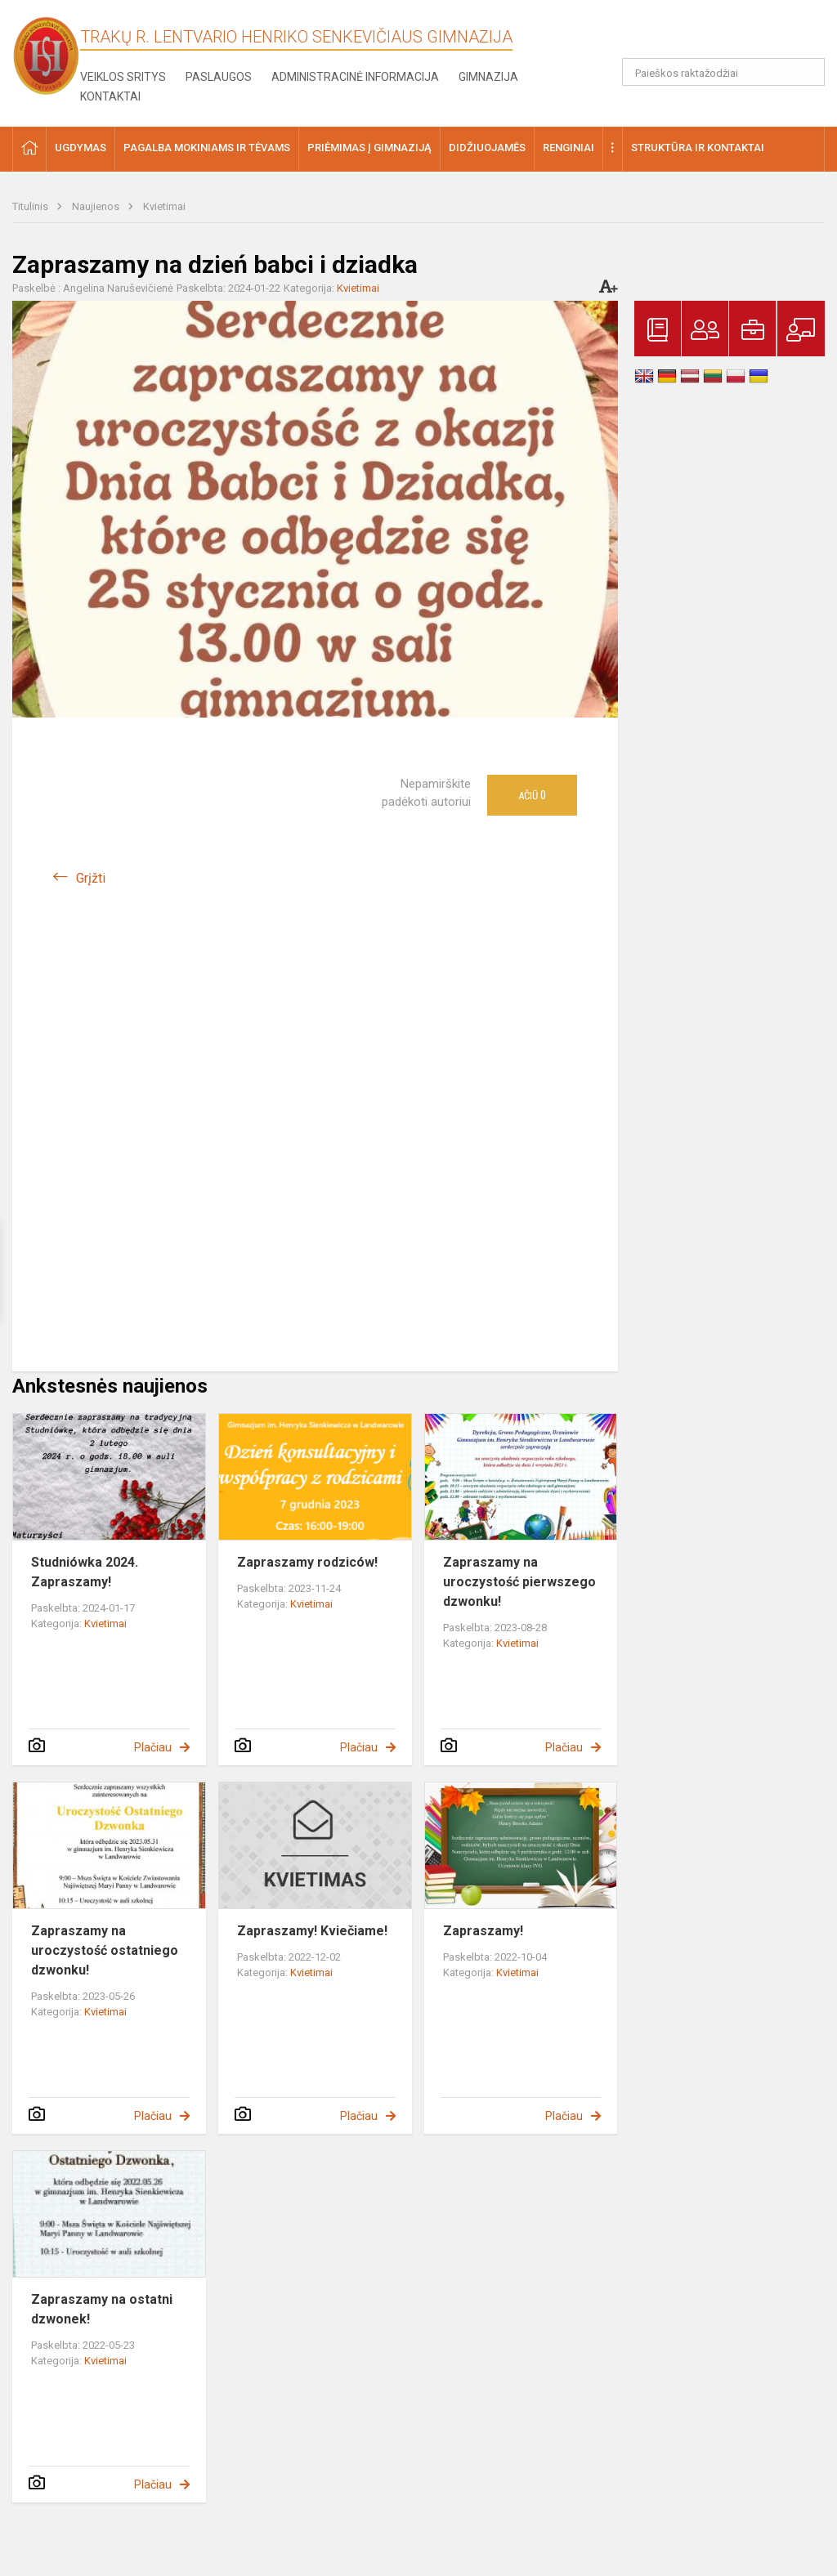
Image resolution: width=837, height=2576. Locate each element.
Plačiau (153, 1747)
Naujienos (97, 206)
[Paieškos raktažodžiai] (724, 72)
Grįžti (90, 878)
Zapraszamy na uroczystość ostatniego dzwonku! (104, 1950)
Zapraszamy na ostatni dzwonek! (101, 2309)
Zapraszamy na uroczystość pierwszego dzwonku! (519, 1581)
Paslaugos (219, 76)
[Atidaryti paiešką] (806, 72)
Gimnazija (488, 76)
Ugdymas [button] (80, 147)
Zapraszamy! (483, 1931)
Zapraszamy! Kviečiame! (312, 1931)
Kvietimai (164, 206)
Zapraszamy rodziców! (307, 1562)
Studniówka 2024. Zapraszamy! (84, 1572)
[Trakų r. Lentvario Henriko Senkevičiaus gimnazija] (46, 55)
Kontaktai (110, 96)
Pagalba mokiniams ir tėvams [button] (206, 147)
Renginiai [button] (568, 147)
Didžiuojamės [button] (487, 147)
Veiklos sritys (123, 76)
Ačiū (532, 795)
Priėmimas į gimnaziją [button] (369, 147)
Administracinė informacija (355, 76)
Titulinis (31, 206)
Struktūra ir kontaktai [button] (697, 147)
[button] (713, 34)
